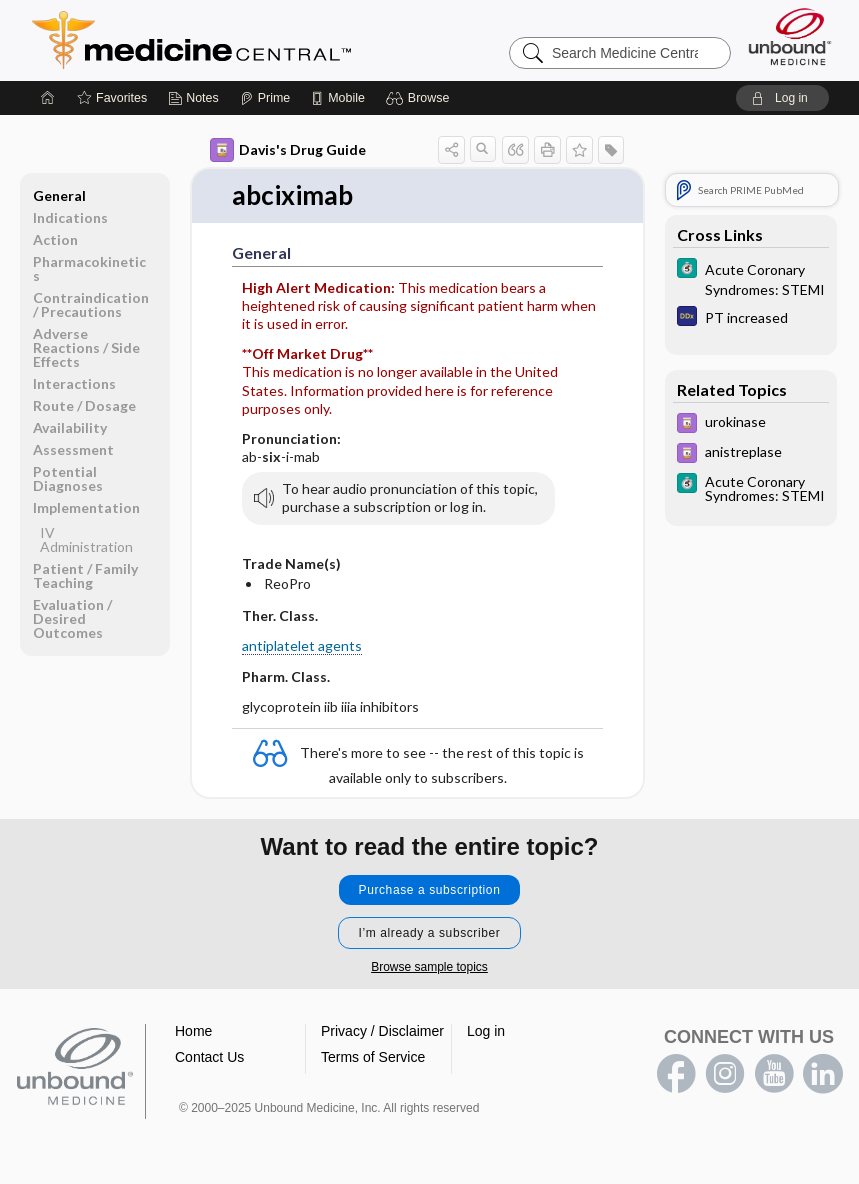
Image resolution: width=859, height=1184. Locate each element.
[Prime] (265, 98)
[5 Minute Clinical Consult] (751, 278)
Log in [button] (486, 1031)
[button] (420, 98)
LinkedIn (823, 1074)
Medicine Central (280, 40)
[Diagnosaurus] (751, 318)
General (59, 195)
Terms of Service (373, 1057)
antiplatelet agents (302, 645)
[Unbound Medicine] (790, 36)
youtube (774, 1074)
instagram (725, 1074)
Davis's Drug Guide (288, 150)
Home (193, 1031)
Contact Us (209, 1057)
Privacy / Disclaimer (382, 1031)
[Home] (48, 98)
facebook (676, 1074)
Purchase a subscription (430, 890)
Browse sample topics (429, 967)
